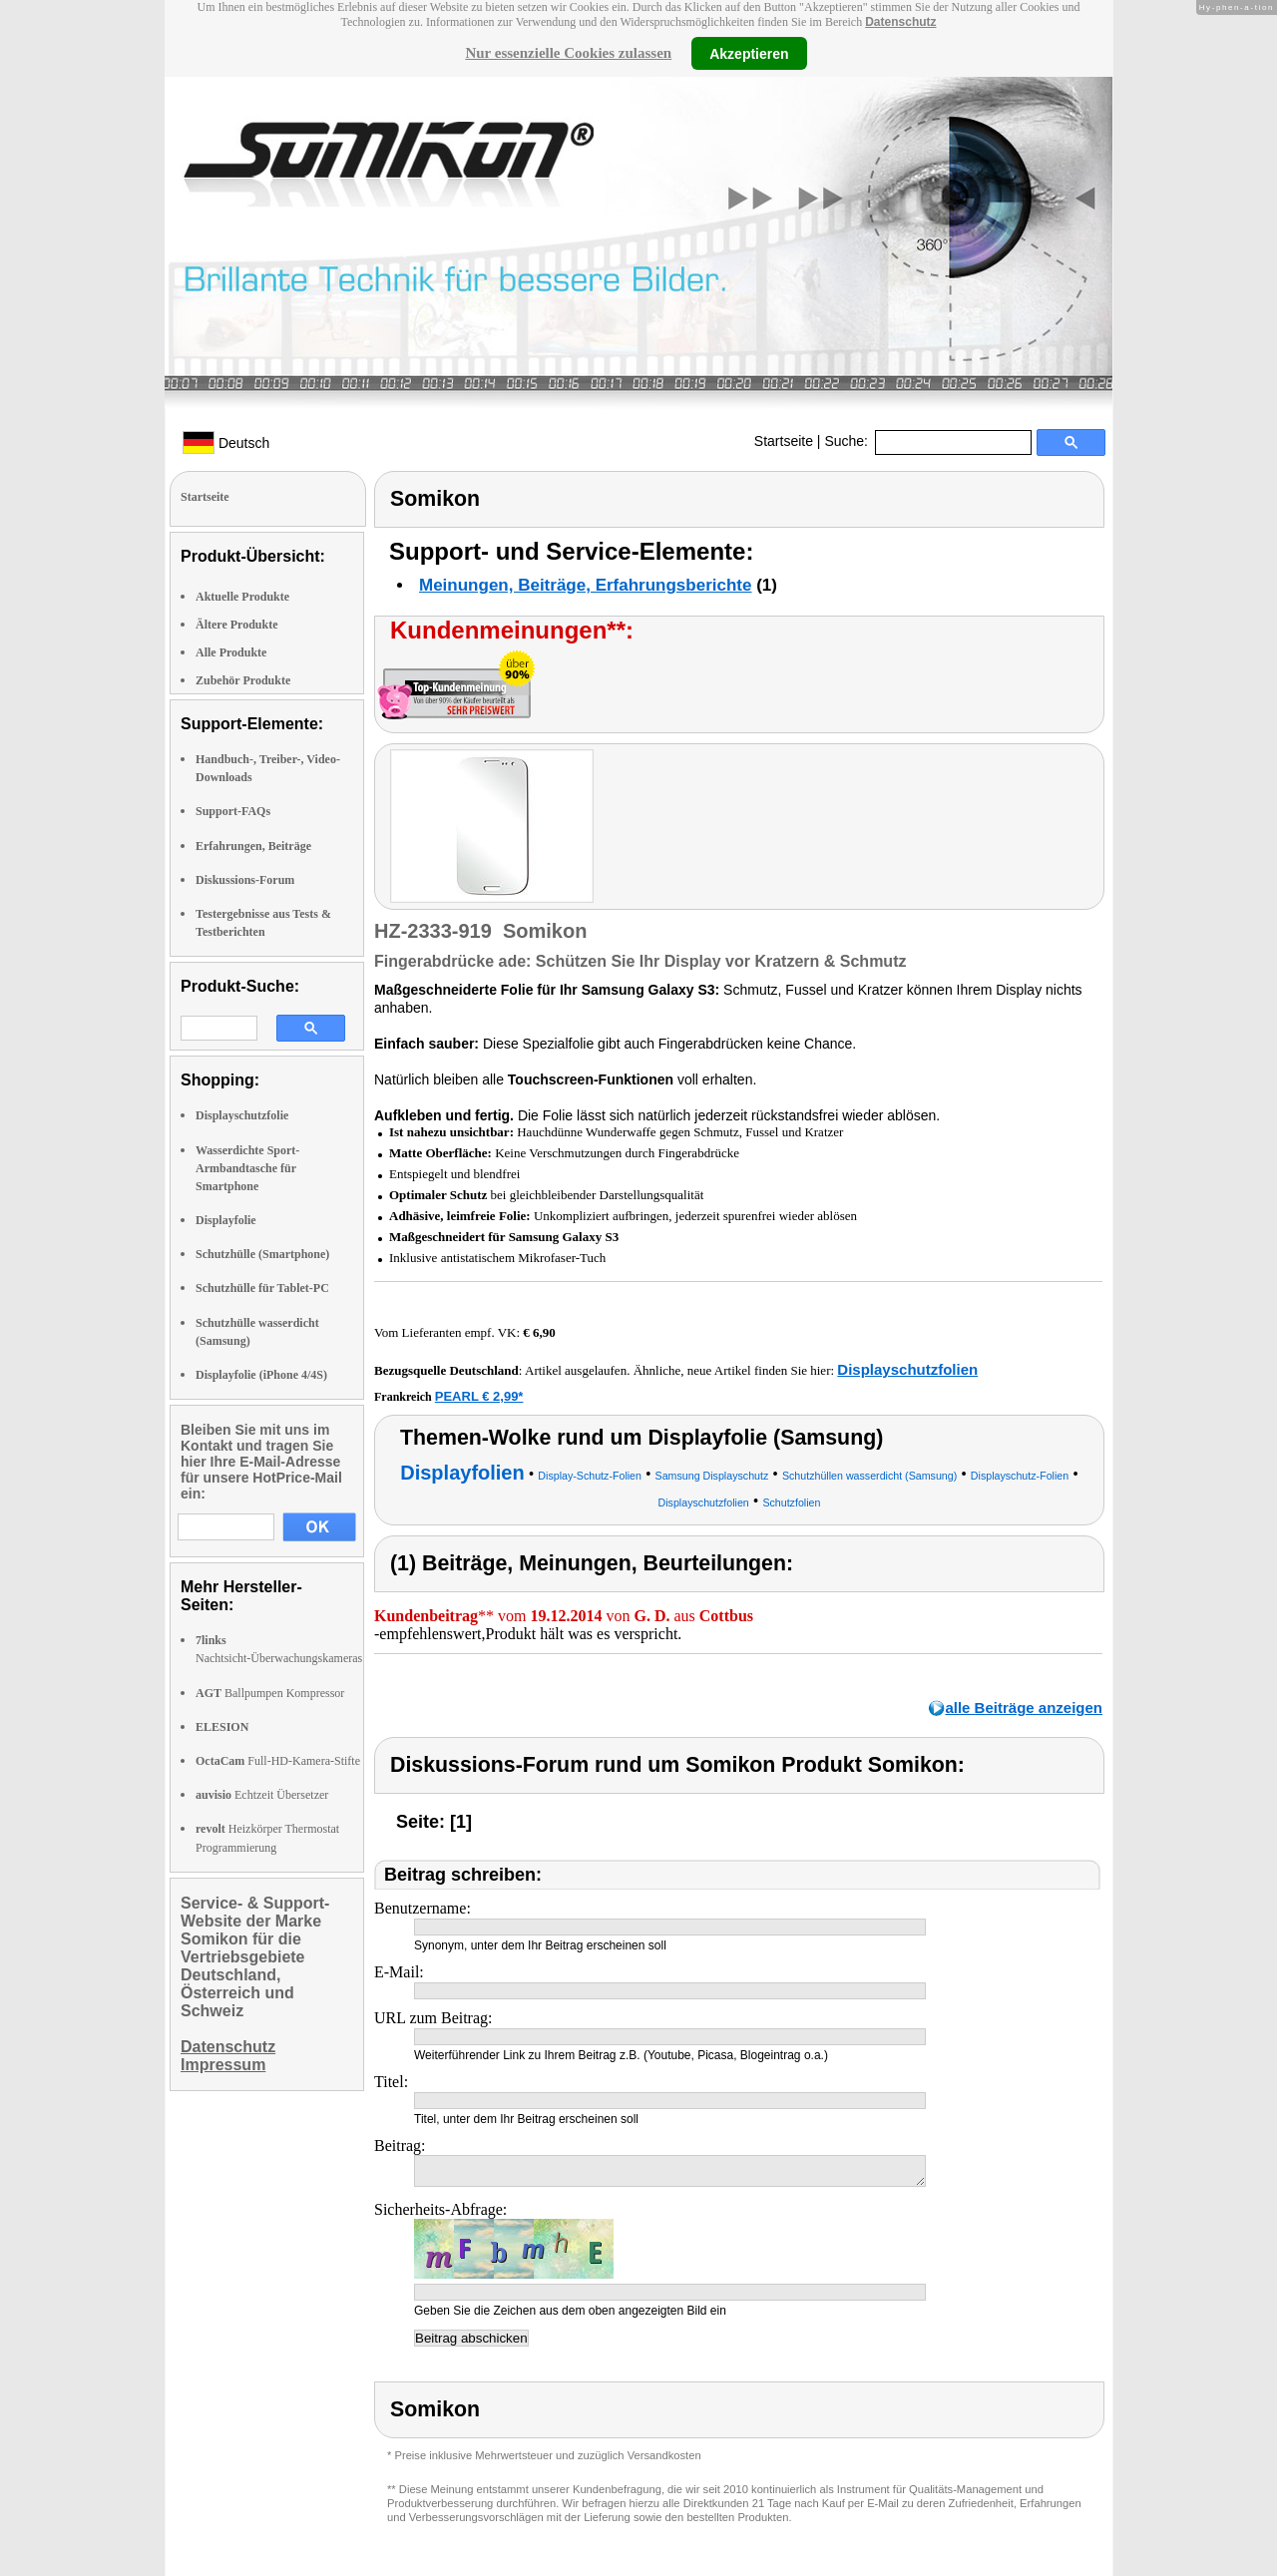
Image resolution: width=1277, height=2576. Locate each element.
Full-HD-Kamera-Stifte (278, 1761)
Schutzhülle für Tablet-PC (262, 1288)
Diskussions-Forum (245, 880)
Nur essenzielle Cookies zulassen (568, 53)
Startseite (783, 441)
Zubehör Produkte (243, 680)
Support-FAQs (233, 811)
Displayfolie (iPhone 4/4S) (261, 1375)
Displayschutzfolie (242, 1115)
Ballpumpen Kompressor (270, 1693)
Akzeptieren (748, 53)
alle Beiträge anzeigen (1023, 1707)
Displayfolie (226, 1220)
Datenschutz (900, 22)
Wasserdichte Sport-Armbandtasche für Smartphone (247, 1168)
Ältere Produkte (237, 625)
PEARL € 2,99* (479, 1396)
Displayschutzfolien (907, 1369)
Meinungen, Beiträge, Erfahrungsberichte (585, 585)
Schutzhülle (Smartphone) (262, 1254)
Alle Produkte (231, 652)
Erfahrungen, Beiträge (253, 846)
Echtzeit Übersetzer (262, 1795)
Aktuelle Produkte (242, 597)
